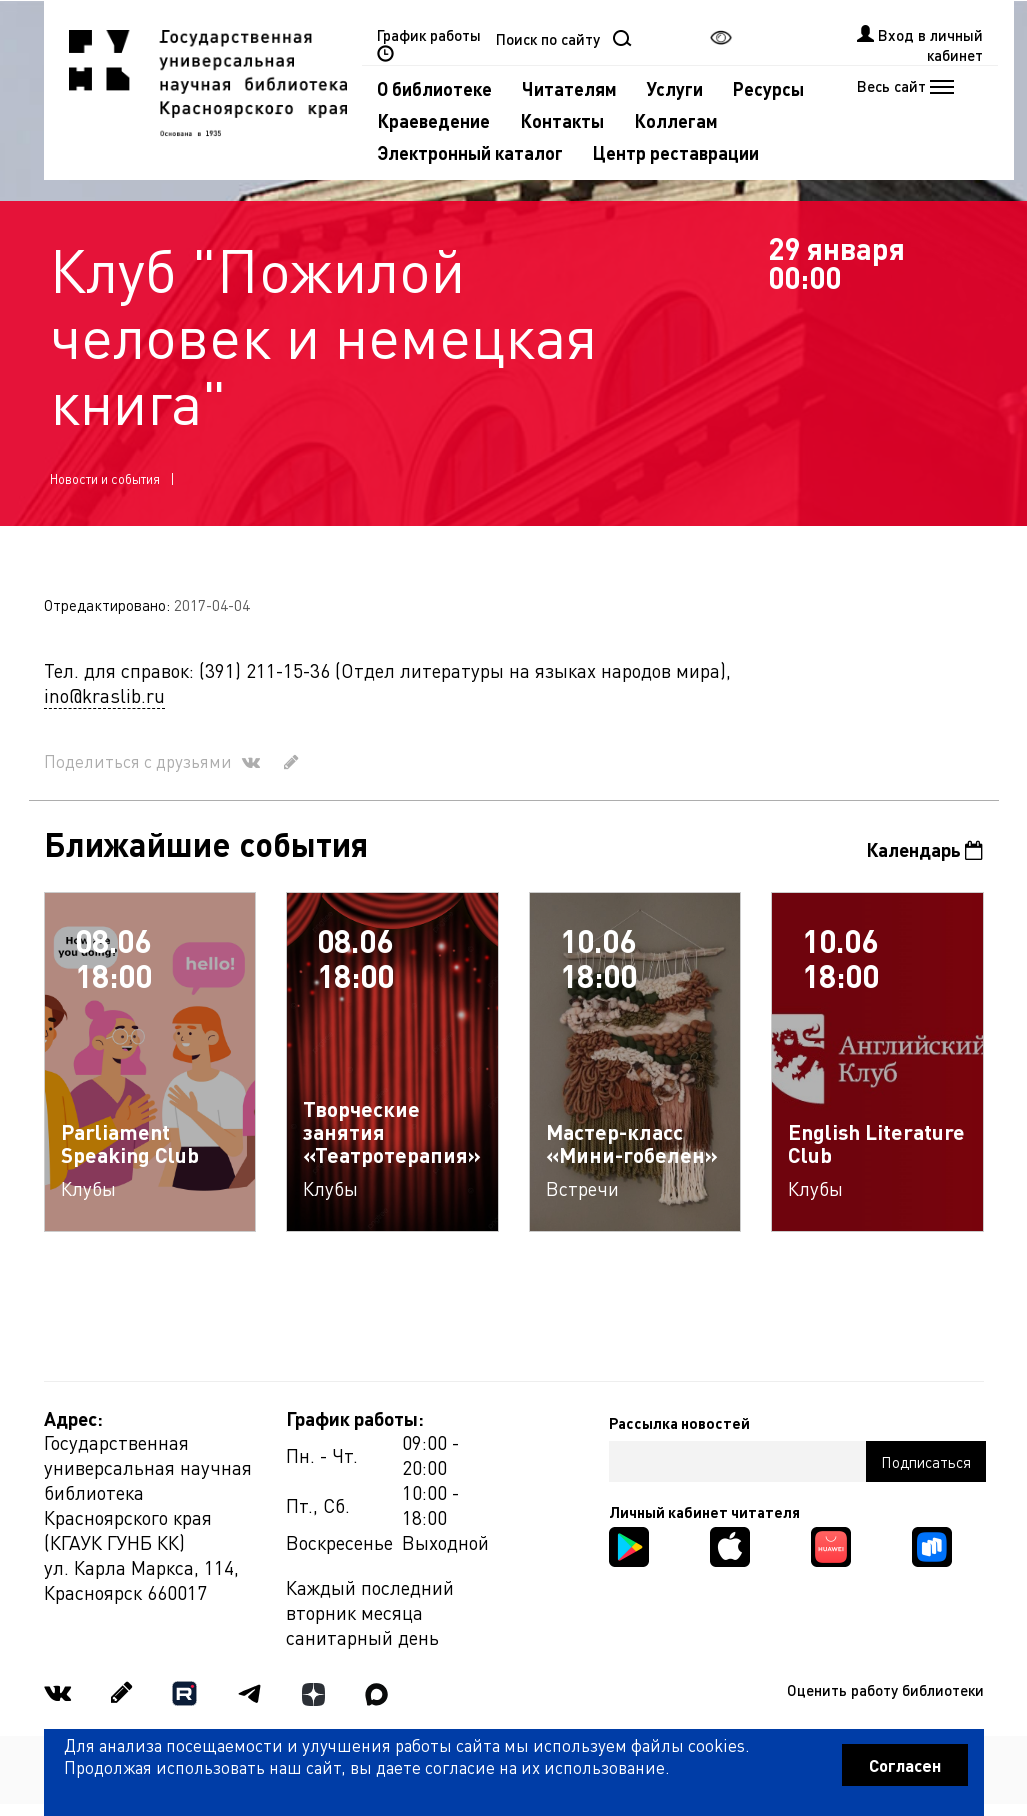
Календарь (924, 849)
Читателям (569, 88)
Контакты (562, 120)
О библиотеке (434, 88)
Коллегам (676, 120)
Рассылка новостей (679, 1423)
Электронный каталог (470, 152)
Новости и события (105, 478)
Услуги (675, 88)
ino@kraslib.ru (104, 695)
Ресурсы (768, 88)
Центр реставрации (676, 152)
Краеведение (433, 120)
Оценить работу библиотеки (885, 1690)
